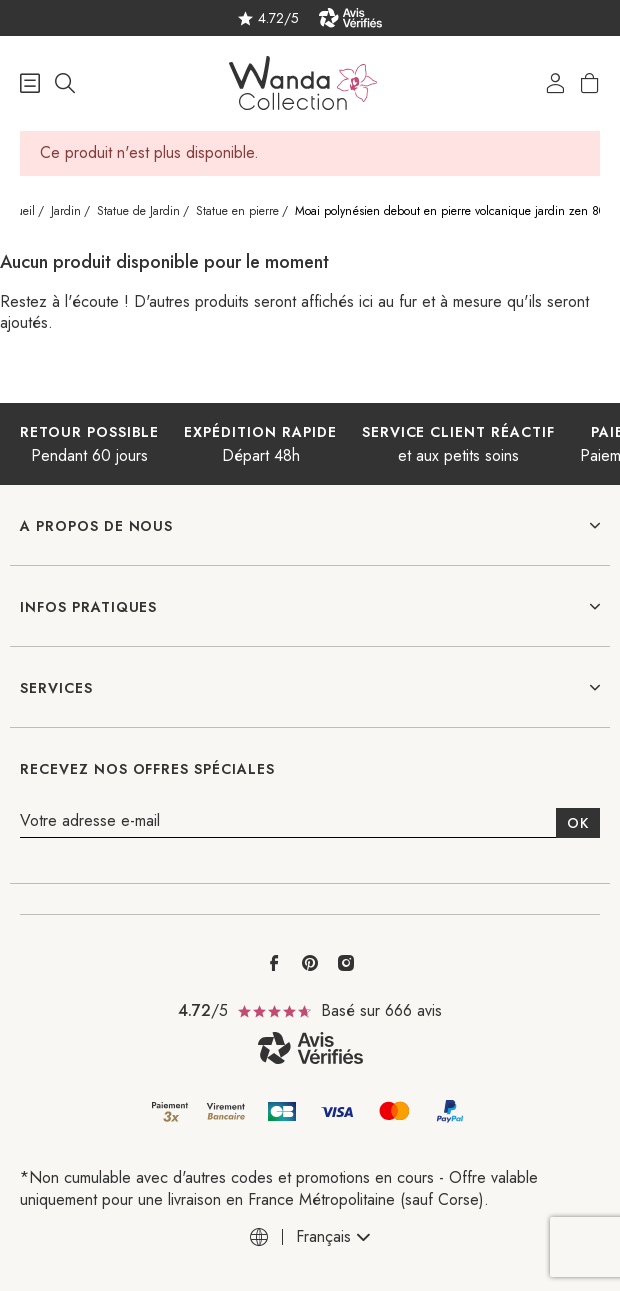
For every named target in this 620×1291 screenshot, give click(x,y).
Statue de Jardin (138, 211)
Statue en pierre (237, 211)
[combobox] (333, 1237)
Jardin (66, 211)
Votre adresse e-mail (90, 821)
